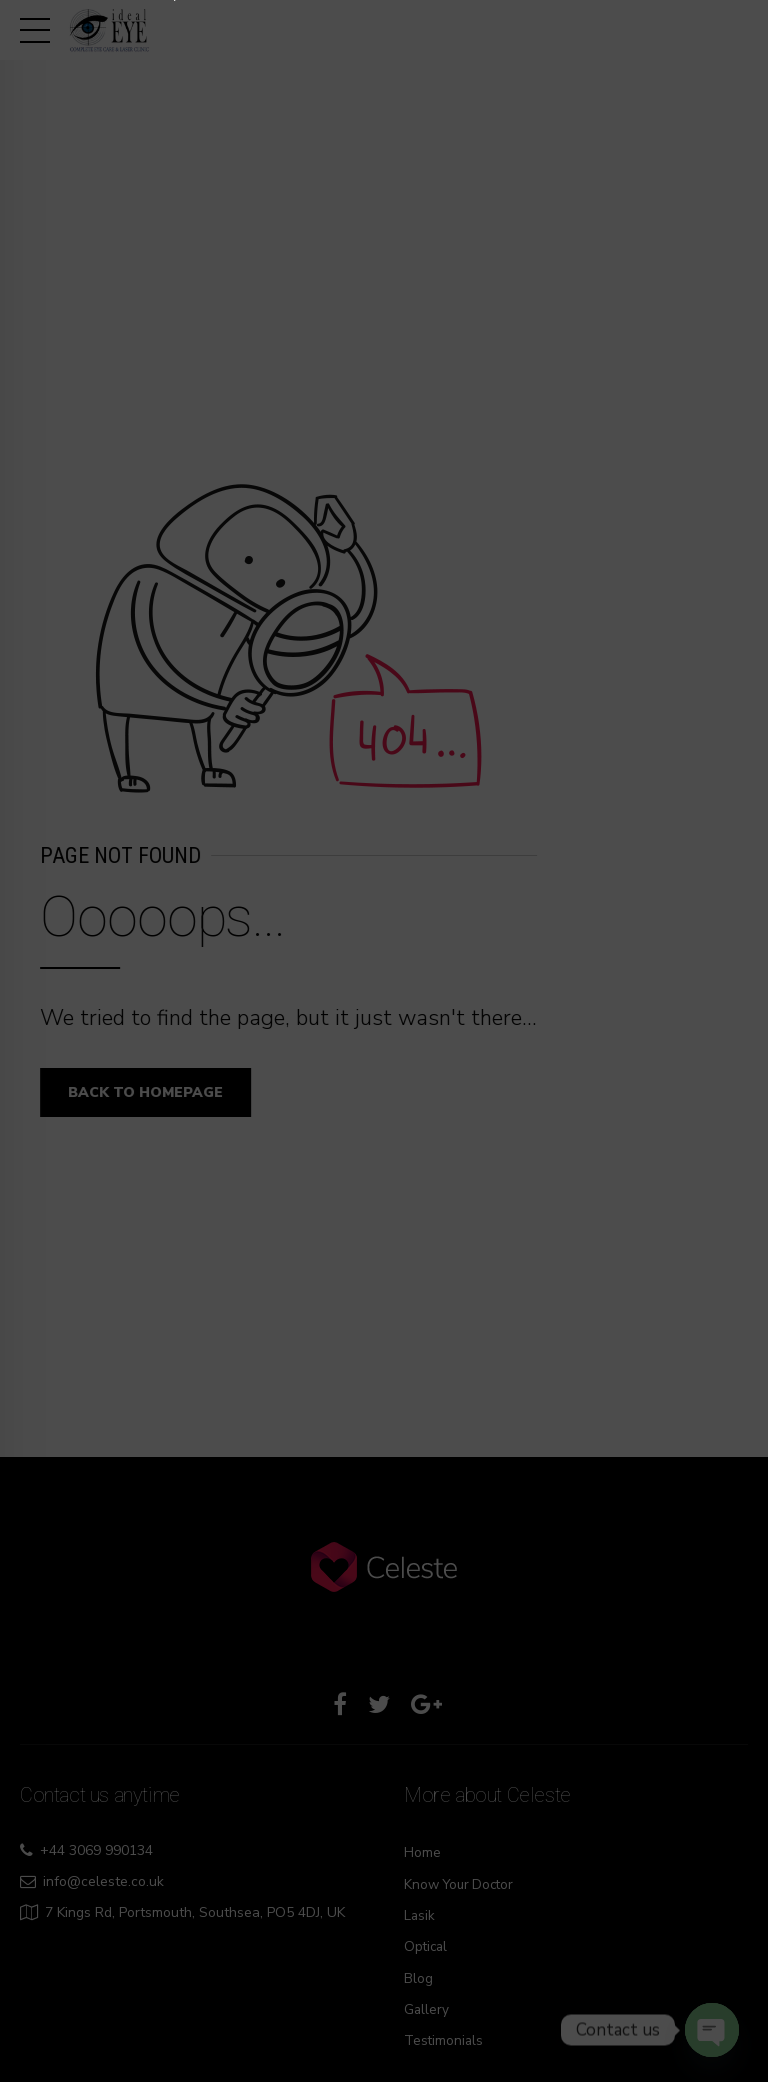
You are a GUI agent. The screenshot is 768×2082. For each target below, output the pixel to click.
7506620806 (294, 1126)
